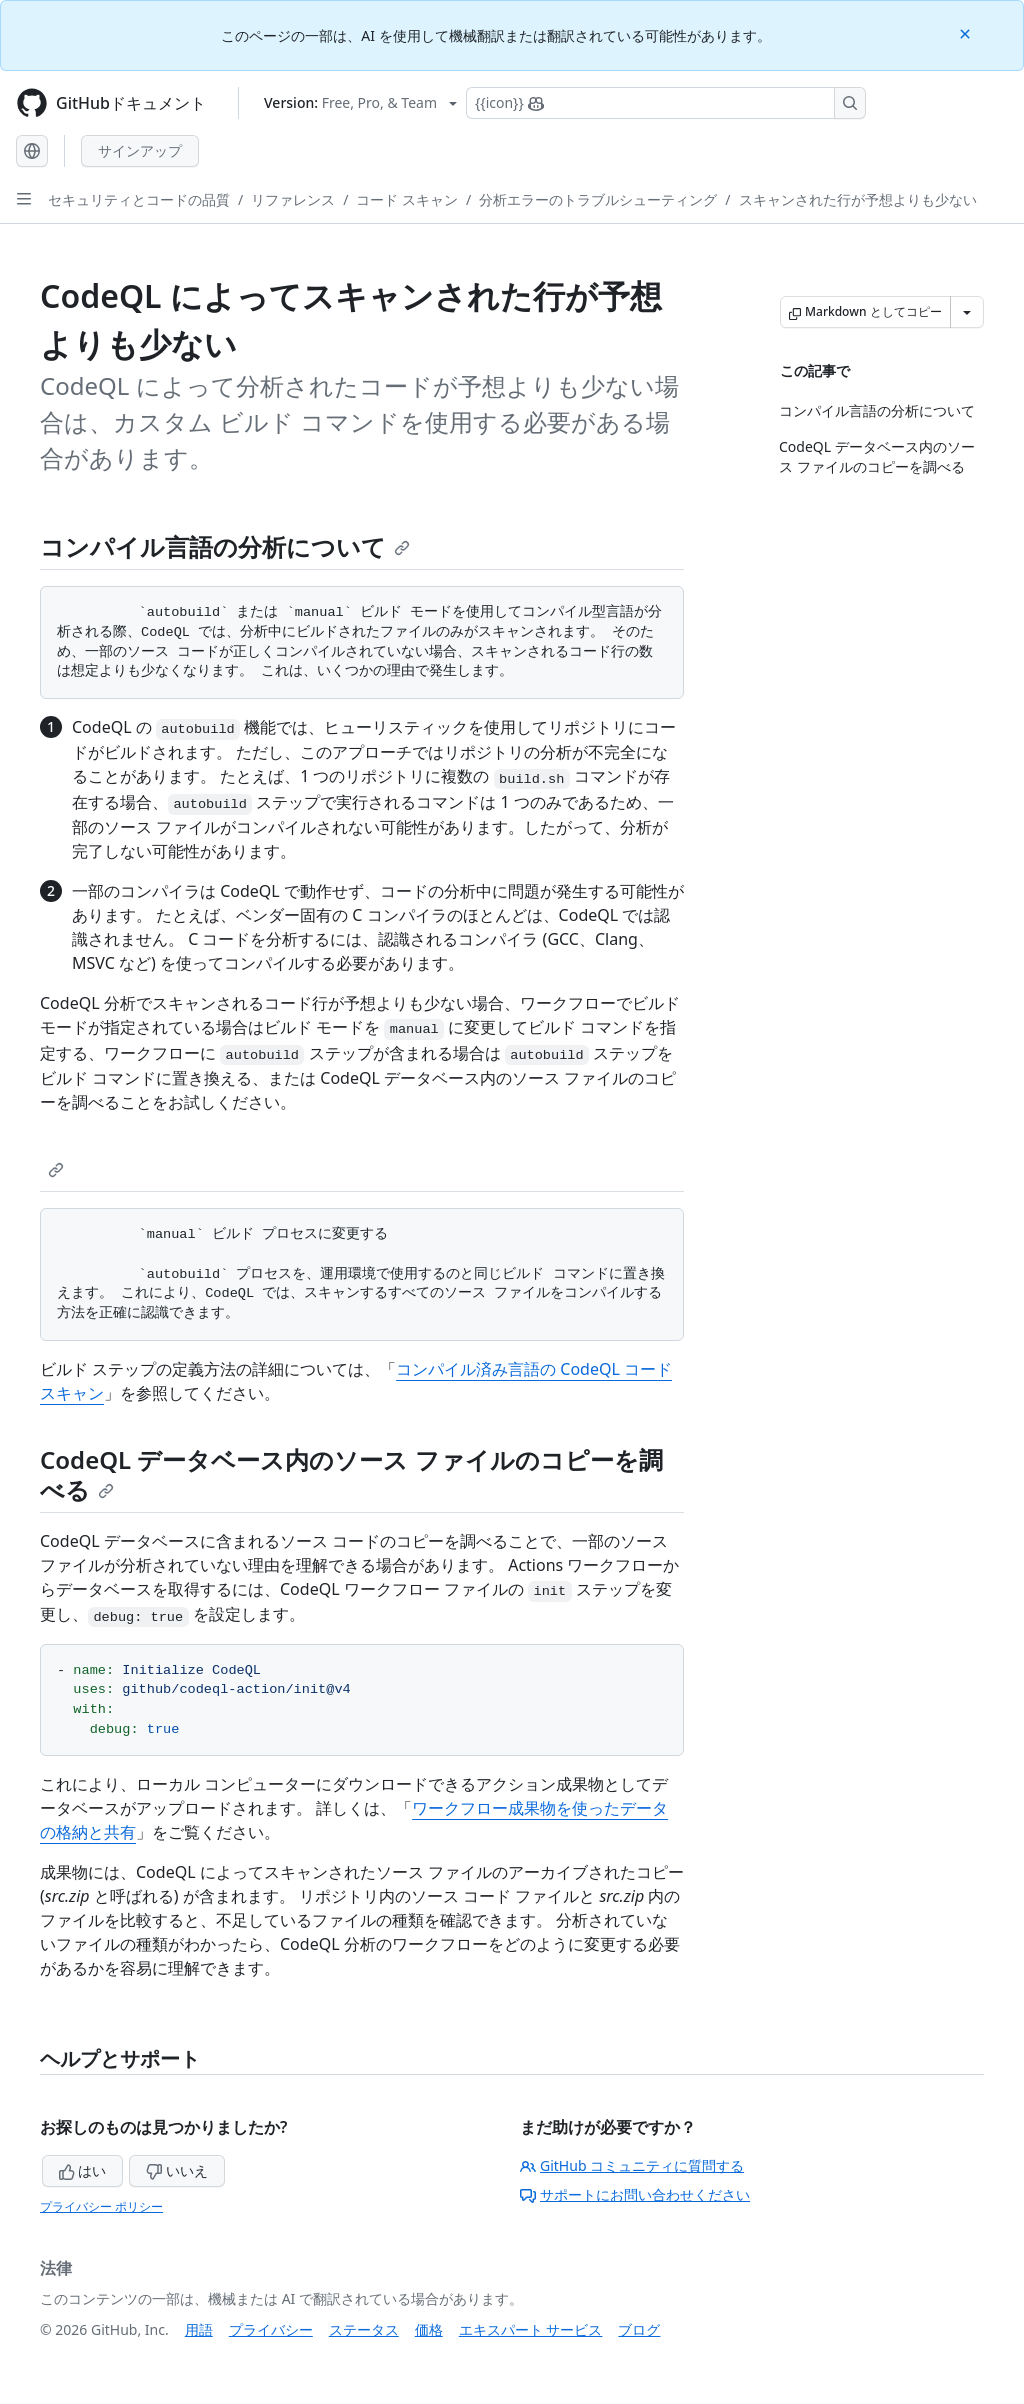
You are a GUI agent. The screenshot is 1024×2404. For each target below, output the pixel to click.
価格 (429, 2329)
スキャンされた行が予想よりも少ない (858, 199)
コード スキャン (407, 199)
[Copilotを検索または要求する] (666, 103)
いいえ (177, 2170)
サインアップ (140, 150)
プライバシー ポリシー (101, 2206)
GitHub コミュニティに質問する (632, 2165)
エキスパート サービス (531, 2329)
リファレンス (293, 199)
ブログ (639, 2329)
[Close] (967, 32)
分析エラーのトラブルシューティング (598, 199)
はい (83, 2170)
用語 (199, 2329)
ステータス (364, 2329)
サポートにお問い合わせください (635, 2194)
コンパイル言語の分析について (225, 546)
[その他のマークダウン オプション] (967, 312)
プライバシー (271, 2329)
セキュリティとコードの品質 (139, 199)
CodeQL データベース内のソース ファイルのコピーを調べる (351, 1474)
